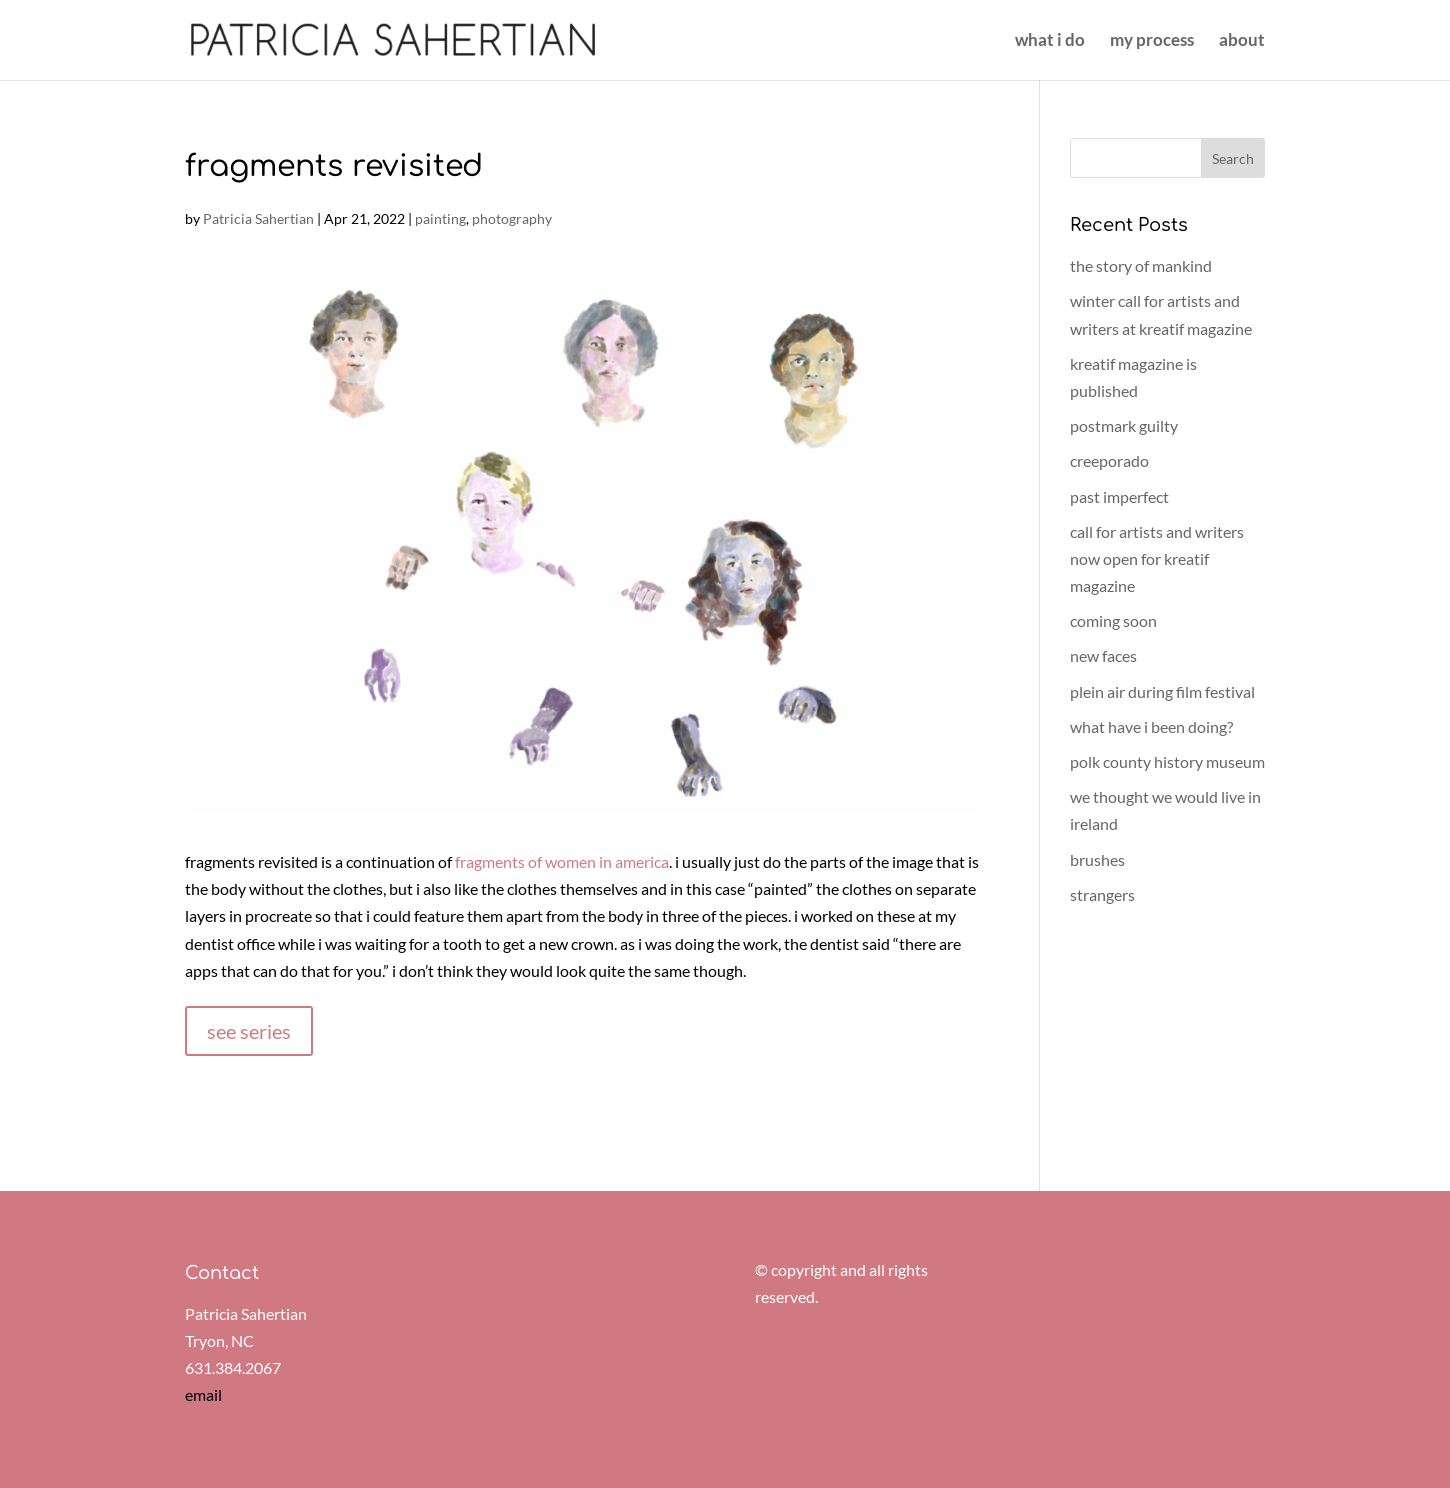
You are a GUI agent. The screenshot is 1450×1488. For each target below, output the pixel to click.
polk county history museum (1167, 761)
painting (440, 218)
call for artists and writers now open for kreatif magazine (1157, 558)
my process (1152, 41)
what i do (1050, 41)
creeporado (1109, 460)
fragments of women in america (562, 861)
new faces (1103, 655)
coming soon (1113, 620)
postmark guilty (1124, 425)
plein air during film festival (1162, 691)
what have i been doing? (1151, 726)
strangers (1102, 894)
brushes (1097, 859)
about (1242, 41)
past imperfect (1119, 496)
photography (512, 218)
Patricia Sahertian (258, 218)
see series (249, 1031)
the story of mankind (1141, 265)
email (203, 1394)
